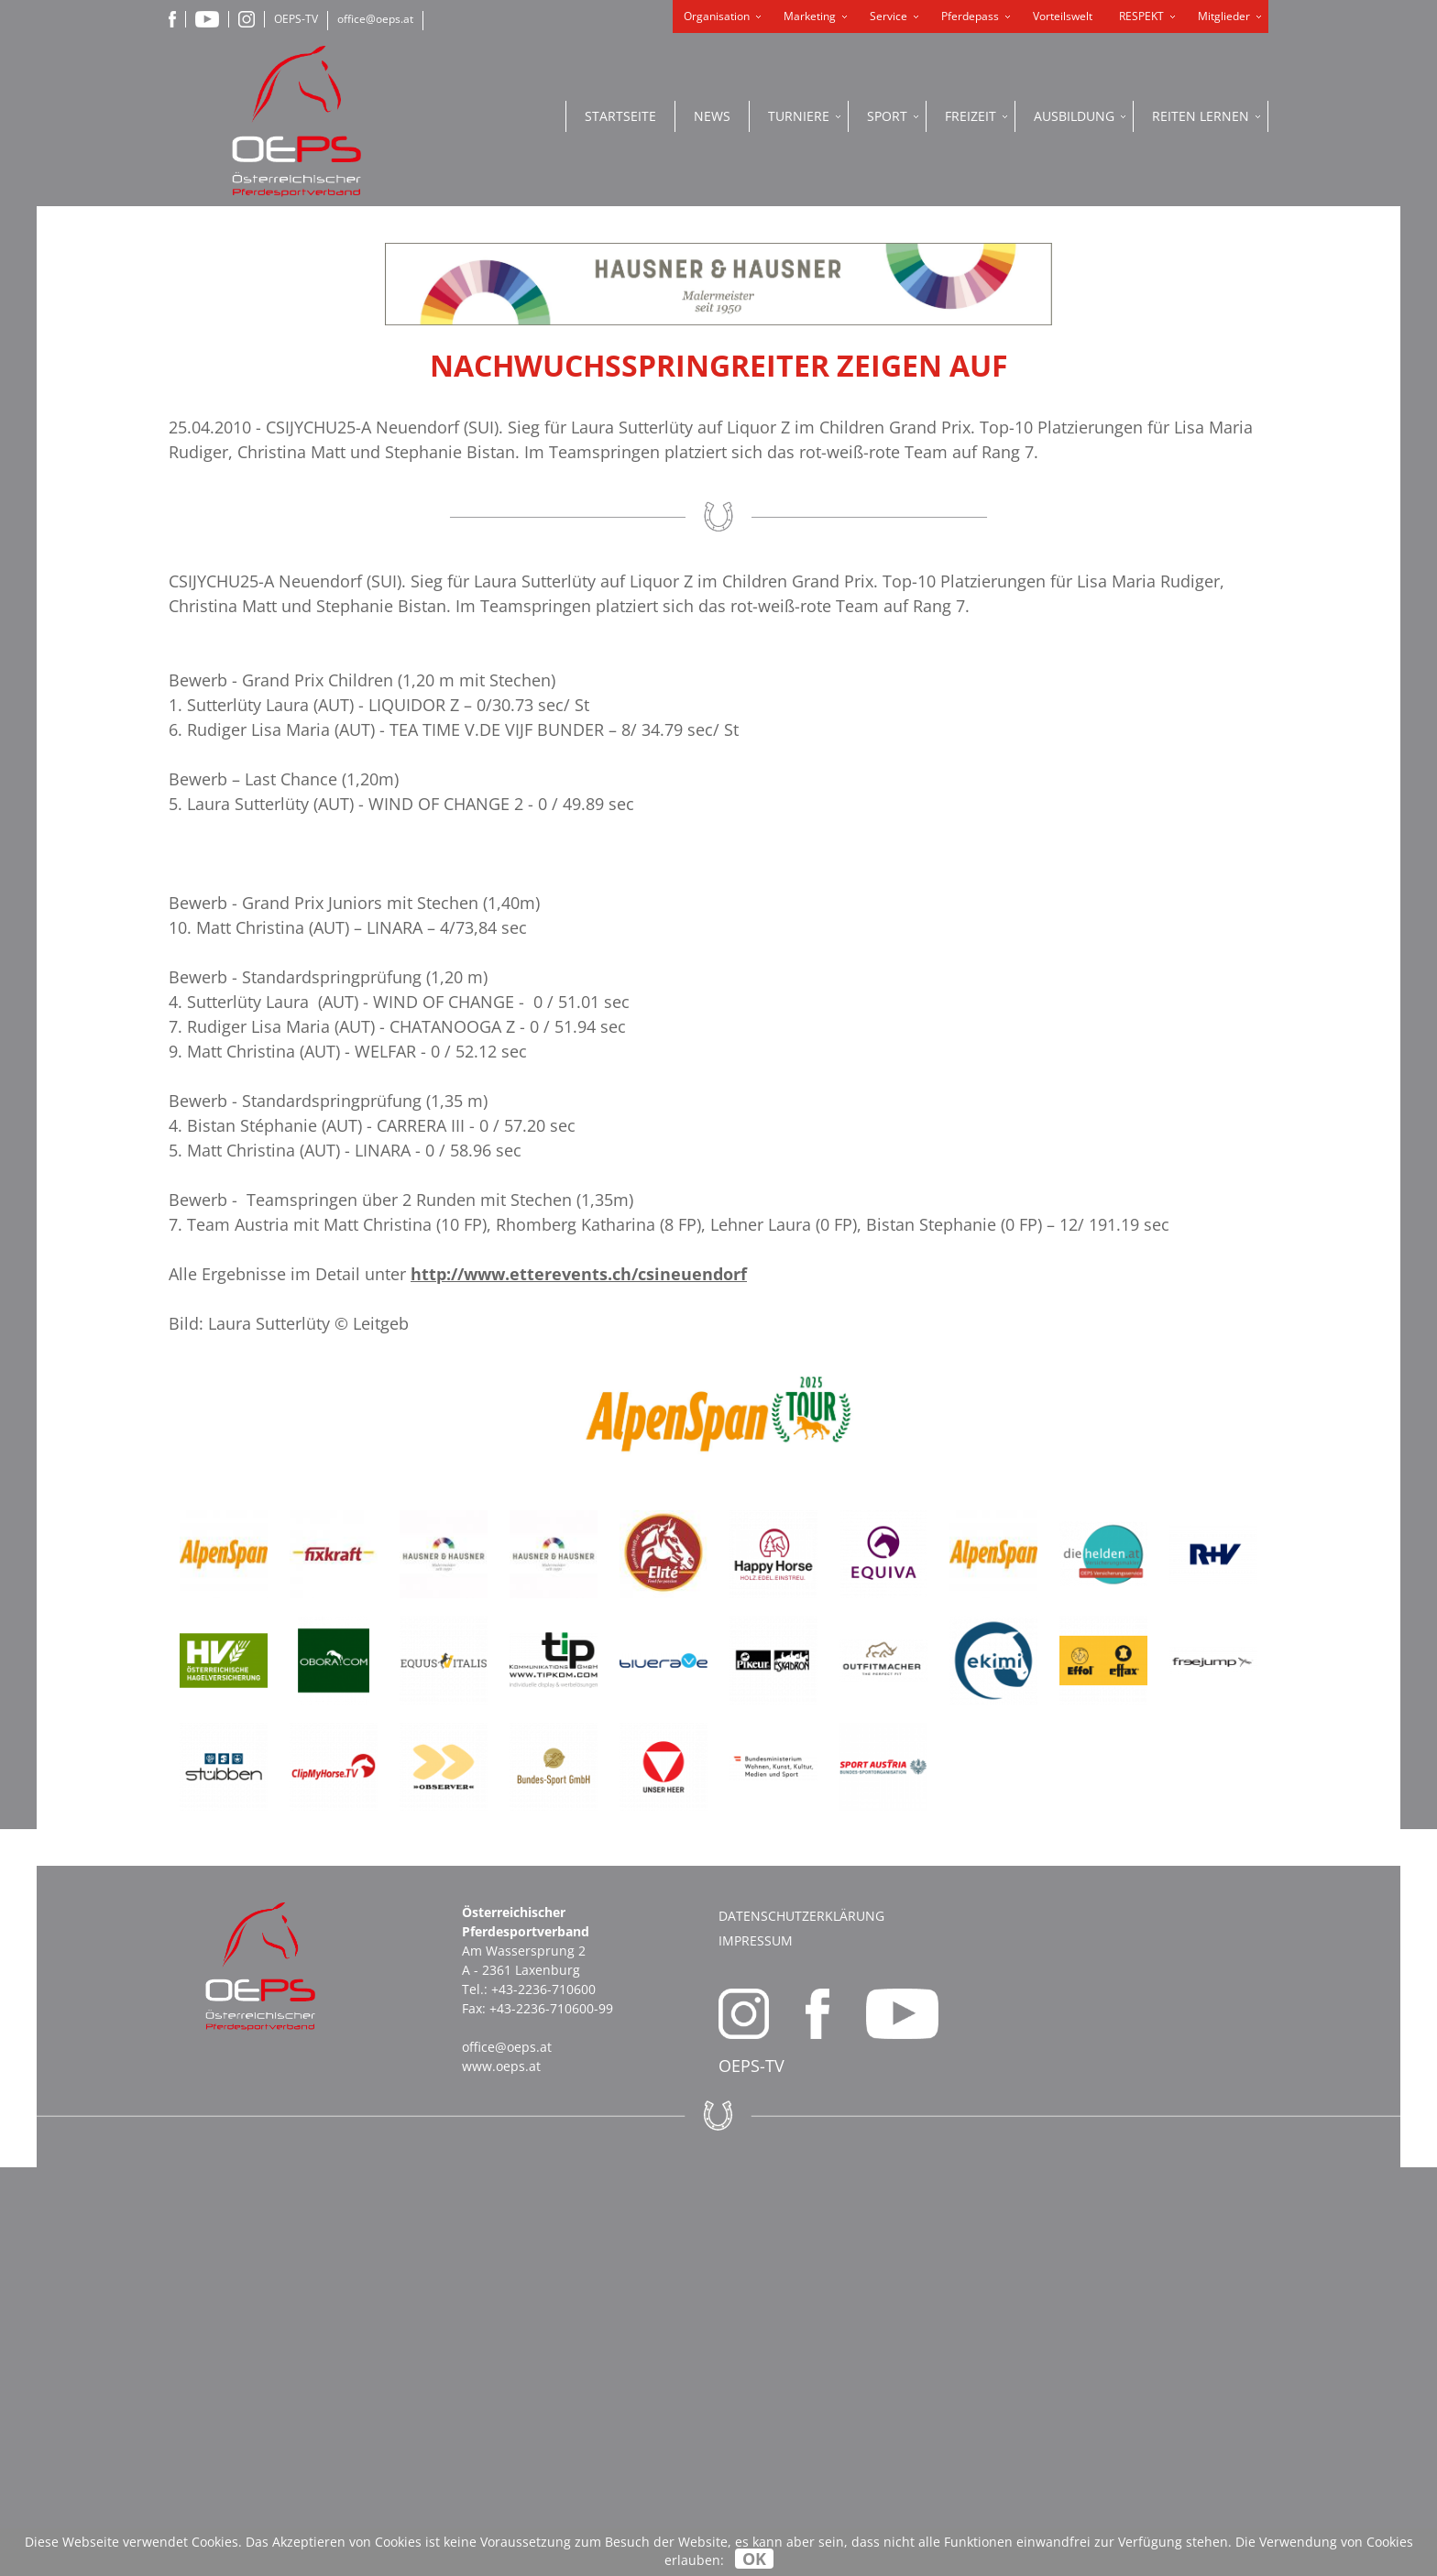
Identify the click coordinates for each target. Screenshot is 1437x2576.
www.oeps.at (501, 2474)
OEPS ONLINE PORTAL (1253, 589)
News (712, 116)
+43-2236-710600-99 (551, 2417)
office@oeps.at (375, 19)
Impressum (755, 2349)
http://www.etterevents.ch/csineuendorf (579, 1683)
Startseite (620, 116)
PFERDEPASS (1254, 523)
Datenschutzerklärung (801, 2324)
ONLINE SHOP (1253, 440)
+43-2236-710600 (543, 2397)
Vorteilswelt (1062, 16)
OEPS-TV (296, 19)
